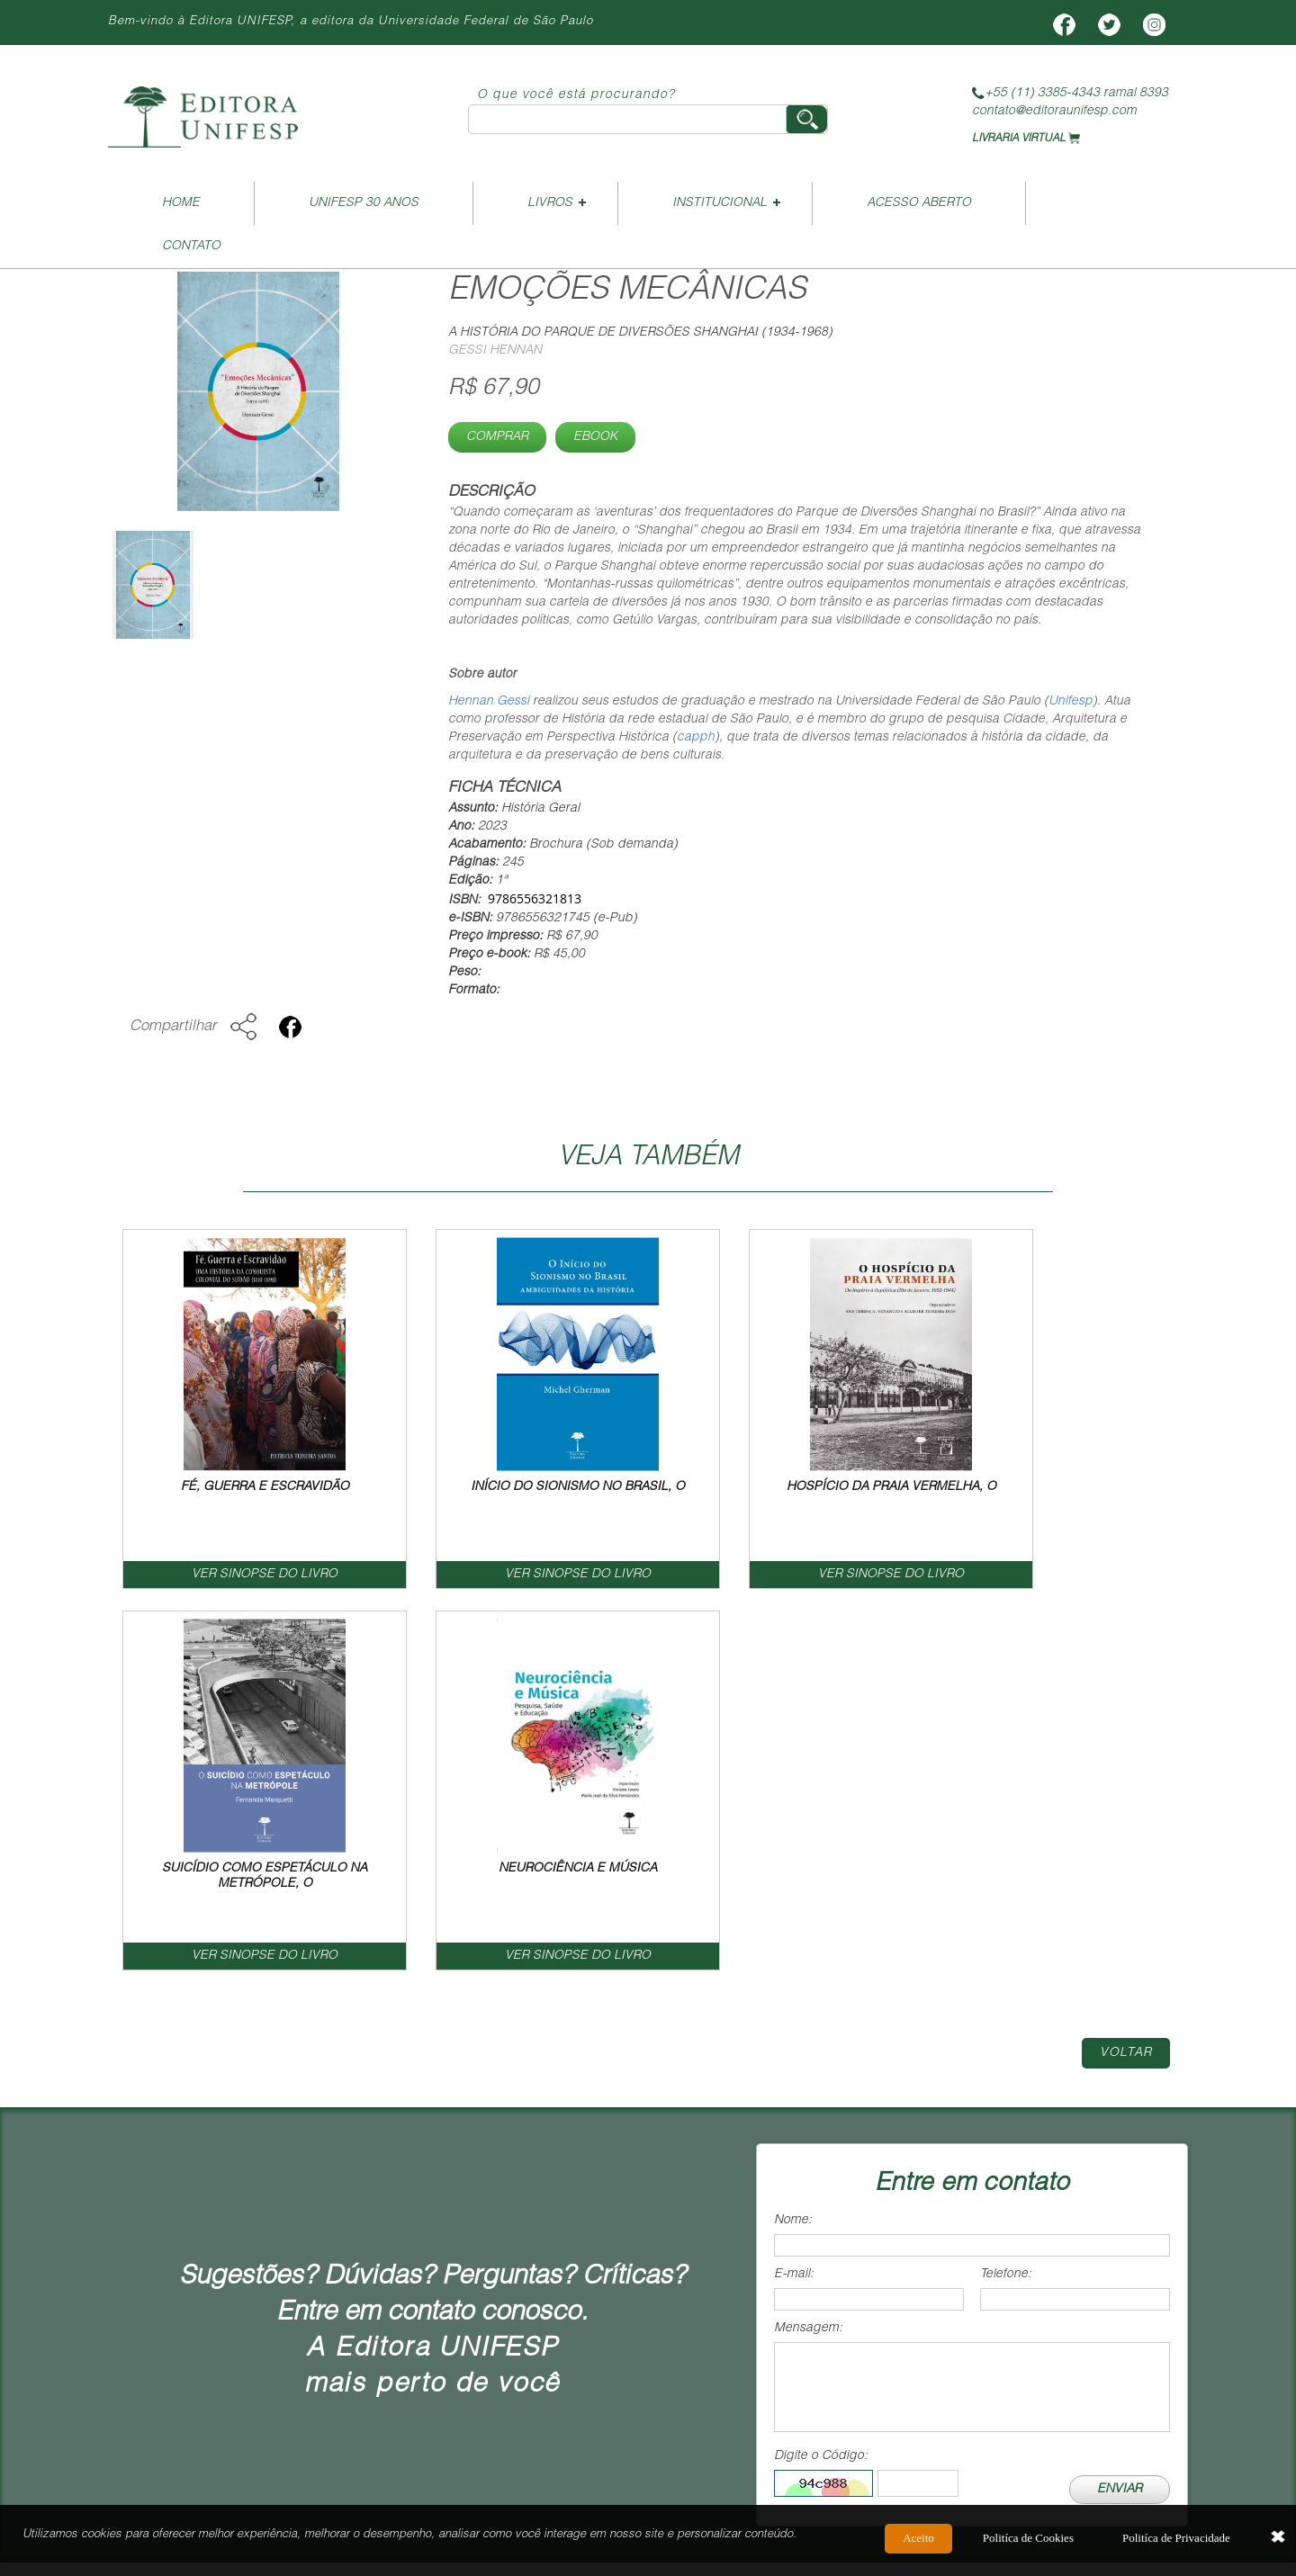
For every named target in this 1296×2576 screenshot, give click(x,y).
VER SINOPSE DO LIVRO (216, 1575)
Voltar (1126, 1672)
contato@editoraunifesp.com (1054, 111)
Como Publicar (768, 2239)
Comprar (497, 437)
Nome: (793, 1840)
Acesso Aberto (919, 203)
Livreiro (623, 2239)
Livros (549, 203)
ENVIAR (1119, 2109)
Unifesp (1070, 702)
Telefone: (1005, 1894)
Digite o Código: (821, 2075)
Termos (1027, 2239)
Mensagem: (808, 1948)
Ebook (595, 437)
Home (181, 203)
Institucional (719, 203)
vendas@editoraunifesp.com (613, 2390)
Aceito (918, 2541)
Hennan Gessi (488, 702)
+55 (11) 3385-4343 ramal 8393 (1070, 93)
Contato (191, 246)
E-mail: (794, 1894)
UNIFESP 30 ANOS (363, 203)
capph (696, 738)
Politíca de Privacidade (1176, 2541)
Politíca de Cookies (1028, 2541)
